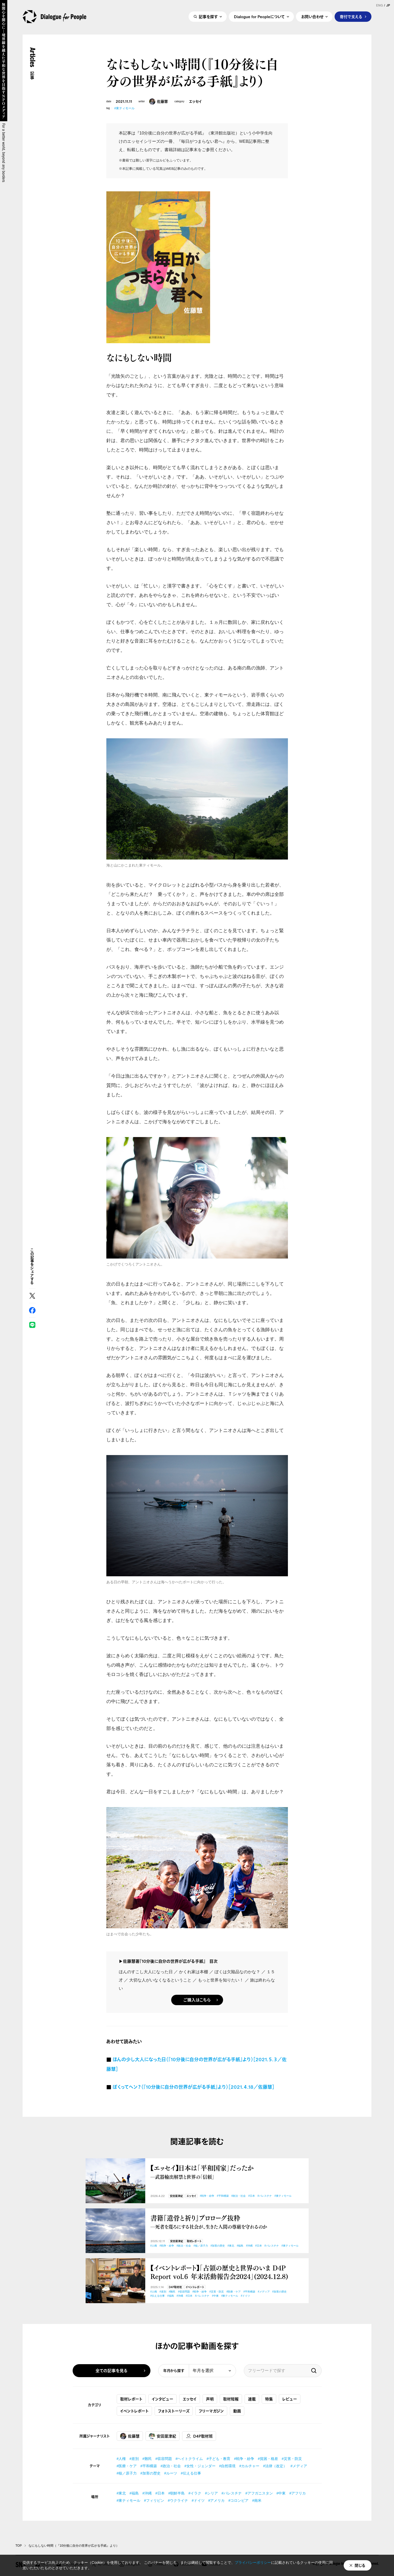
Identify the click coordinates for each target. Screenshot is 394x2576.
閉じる (360, 2565)
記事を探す (208, 17)
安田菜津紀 (176, 2196)
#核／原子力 (200, 2245)
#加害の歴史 (218, 2245)
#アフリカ (297, 2493)
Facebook (32, 1310)
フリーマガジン (211, 2411)
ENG (379, 5)
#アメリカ (216, 2500)
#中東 (215, 2295)
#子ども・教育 (218, 2459)
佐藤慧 (158, 101)
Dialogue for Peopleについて (259, 17)
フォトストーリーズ (173, 2411)
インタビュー (162, 2399)
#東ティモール (124, 108)
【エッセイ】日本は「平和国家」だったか (226, 2171)
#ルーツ (170, 2473)
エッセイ (195, 101)
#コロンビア (238, 2500)
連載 (252, 2399)
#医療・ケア (233, 2291)
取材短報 (231, 2399)
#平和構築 (223, 2195)
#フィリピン (154, 2500)
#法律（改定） (275, 2466)
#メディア (264, 2291)
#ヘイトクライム (189, 2459)
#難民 (172, 2291)
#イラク (194, 2493)
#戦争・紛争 (207, 2195)
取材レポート (194, 2241)
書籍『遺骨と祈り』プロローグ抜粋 (226, 2222)
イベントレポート (194, 2287)
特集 (269, 2399)
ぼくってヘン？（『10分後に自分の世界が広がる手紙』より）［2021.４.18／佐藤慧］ (193, 2087)
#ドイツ (245, 2295)
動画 (237, 2411)
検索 (314, 2370)
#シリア (211, 2493)
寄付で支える (351, 17)
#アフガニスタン (259, 2493)
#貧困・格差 (268, 2459)
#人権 (153, 2245)
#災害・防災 (216, 2291)
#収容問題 (184, 2291)
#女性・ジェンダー (200, 2466)
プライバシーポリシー (253, 2562)
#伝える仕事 (157, 2295)
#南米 (256, 2500)
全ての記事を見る (111, 2371)
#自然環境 (227, 2466)
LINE (32, 1325)
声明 (210, 2399)
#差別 (163, 2291)
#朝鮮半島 (176, 2493)
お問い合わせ (312, 17)
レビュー (289, 2399)
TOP (19, 2545)
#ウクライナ (178, 2500)
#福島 (240, 2245)
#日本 (251, 2195)
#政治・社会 (238, 2195)
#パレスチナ (265, 2195)
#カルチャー (249, 2466)
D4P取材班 (175, 2287)
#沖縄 (249, 2245)
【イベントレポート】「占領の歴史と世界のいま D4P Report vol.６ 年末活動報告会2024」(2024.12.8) (219, 2271)
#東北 (230, 2245)
